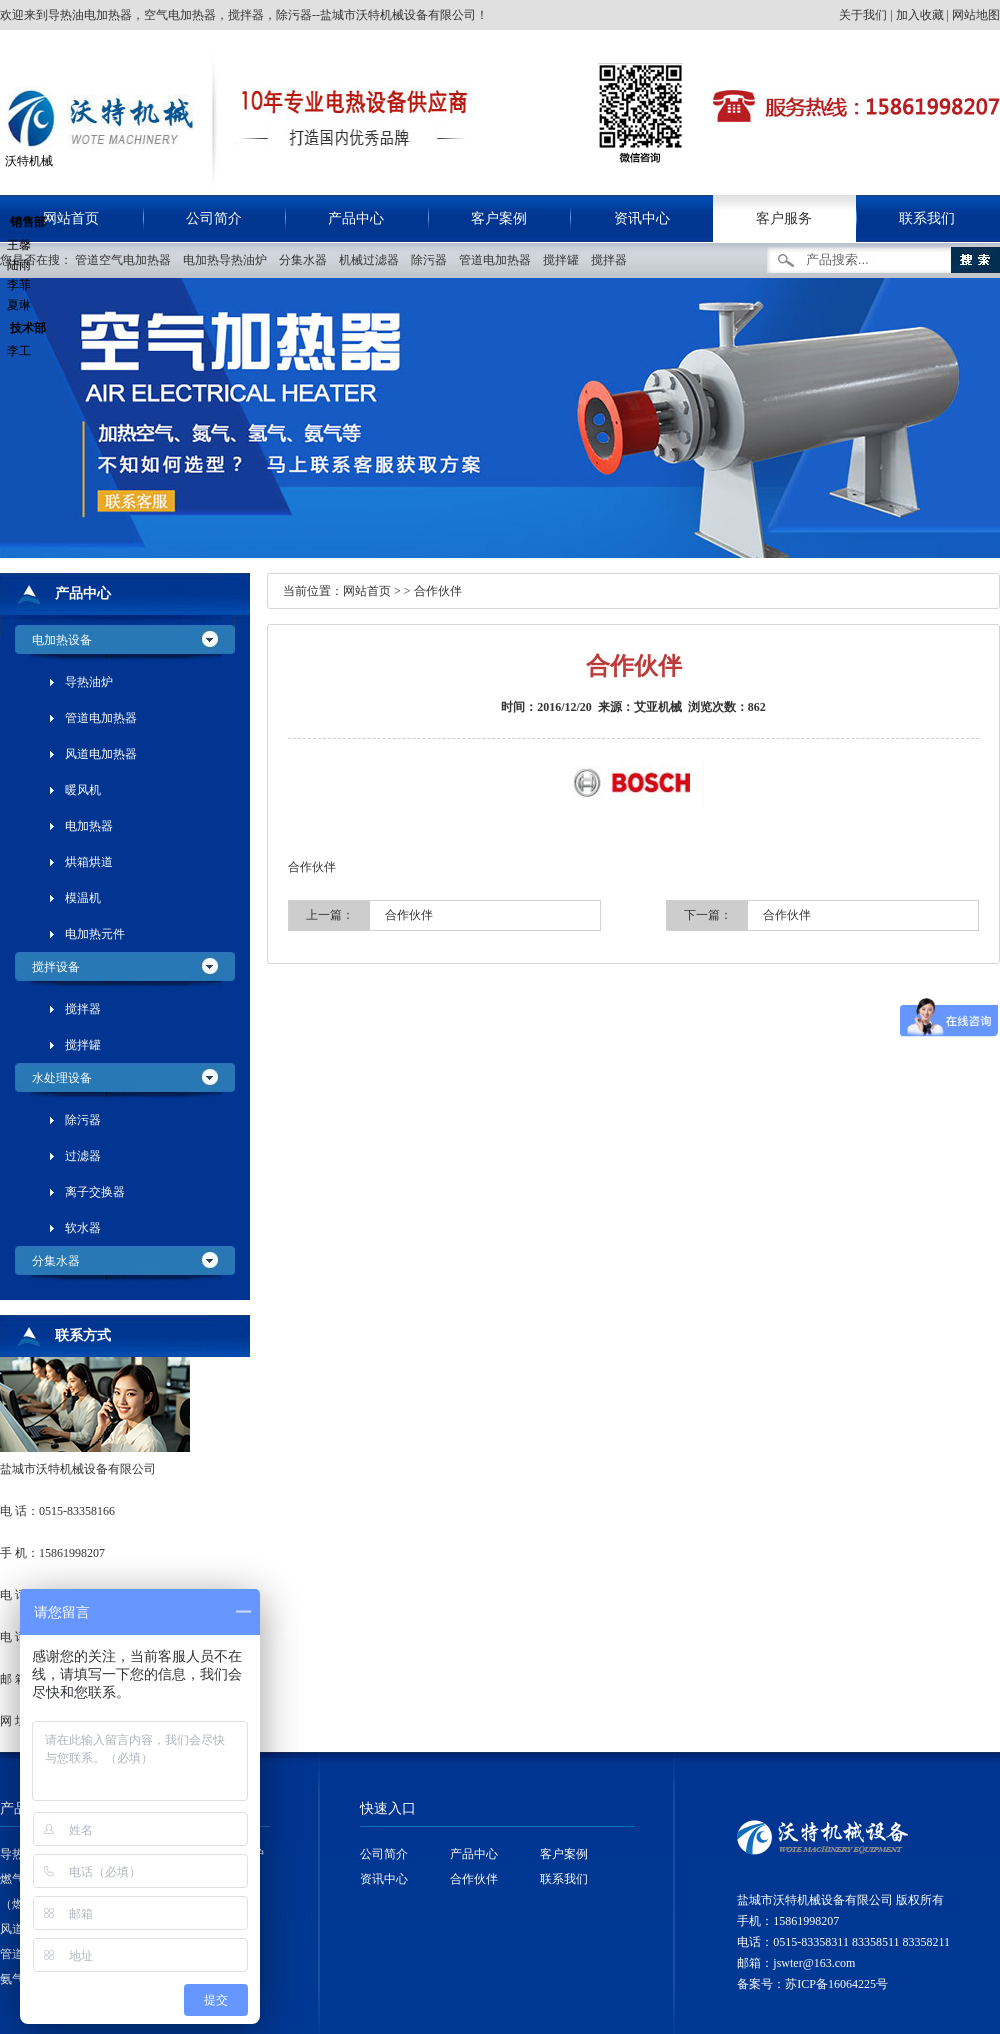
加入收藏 (920, 15)
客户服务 (784, 218)
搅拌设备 (56, 967)
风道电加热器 (101, 754)
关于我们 (863, 15)
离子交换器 (95, 1192)
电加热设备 (62, 640)
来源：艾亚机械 (640, 707)
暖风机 (83, 790)
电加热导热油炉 (229, 260)
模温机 (83, 898)
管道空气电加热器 (127, 260)
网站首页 (367, 591)
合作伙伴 (438, 591)
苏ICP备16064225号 (836, 1984)
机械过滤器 (373, 260)
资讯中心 (642, 218)
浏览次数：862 (727, 707)
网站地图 (976, 15)
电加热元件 (95, 934)
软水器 (83, 1228)
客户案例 (499, 218)
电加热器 (89, 826)
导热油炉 (89, 682)
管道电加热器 (499, 260)
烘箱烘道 (89, 862)
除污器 (433, 260)
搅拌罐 (565, 260)
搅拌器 (613, 260)
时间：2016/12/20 (546, 707)
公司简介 (214, 218)
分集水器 (307, 260)
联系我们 (927, 218)
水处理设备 (62, 1078)
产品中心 (356, 218)
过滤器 (83, 1156)
